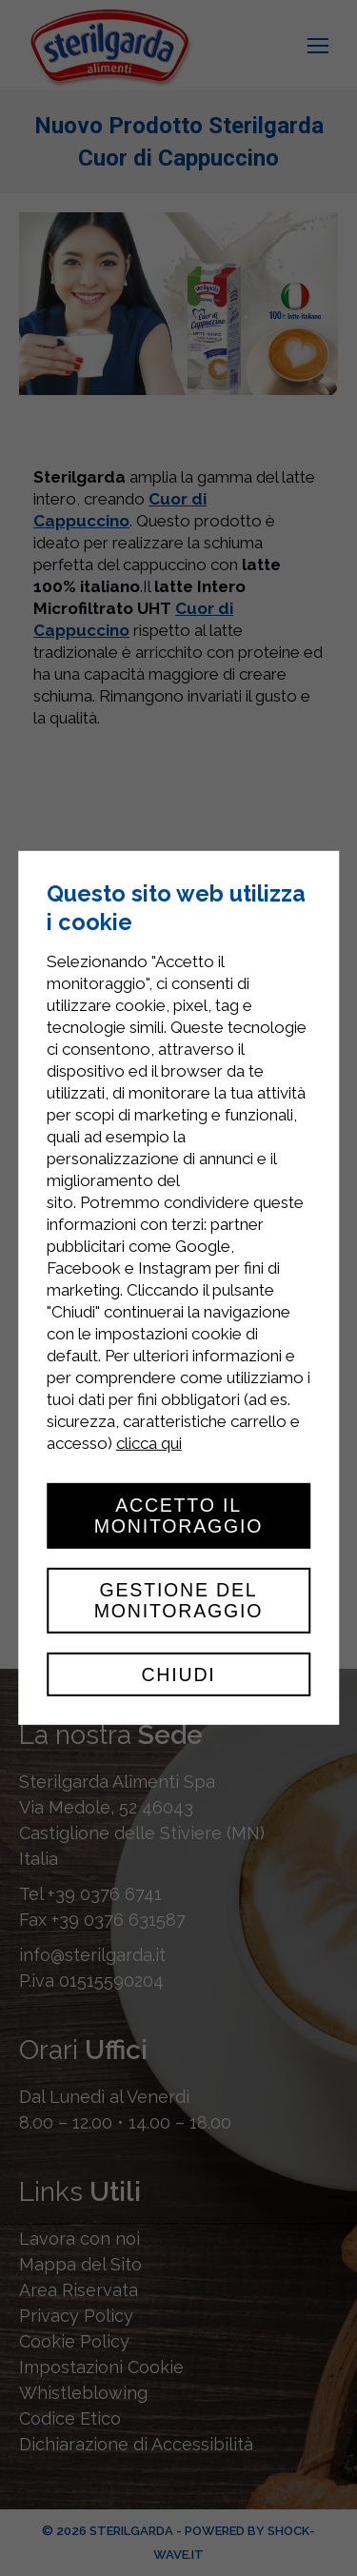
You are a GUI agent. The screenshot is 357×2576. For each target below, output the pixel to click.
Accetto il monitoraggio (179, 1515)
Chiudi (178, 1674)
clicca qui (149, 1443)
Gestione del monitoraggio (179, 1600)
